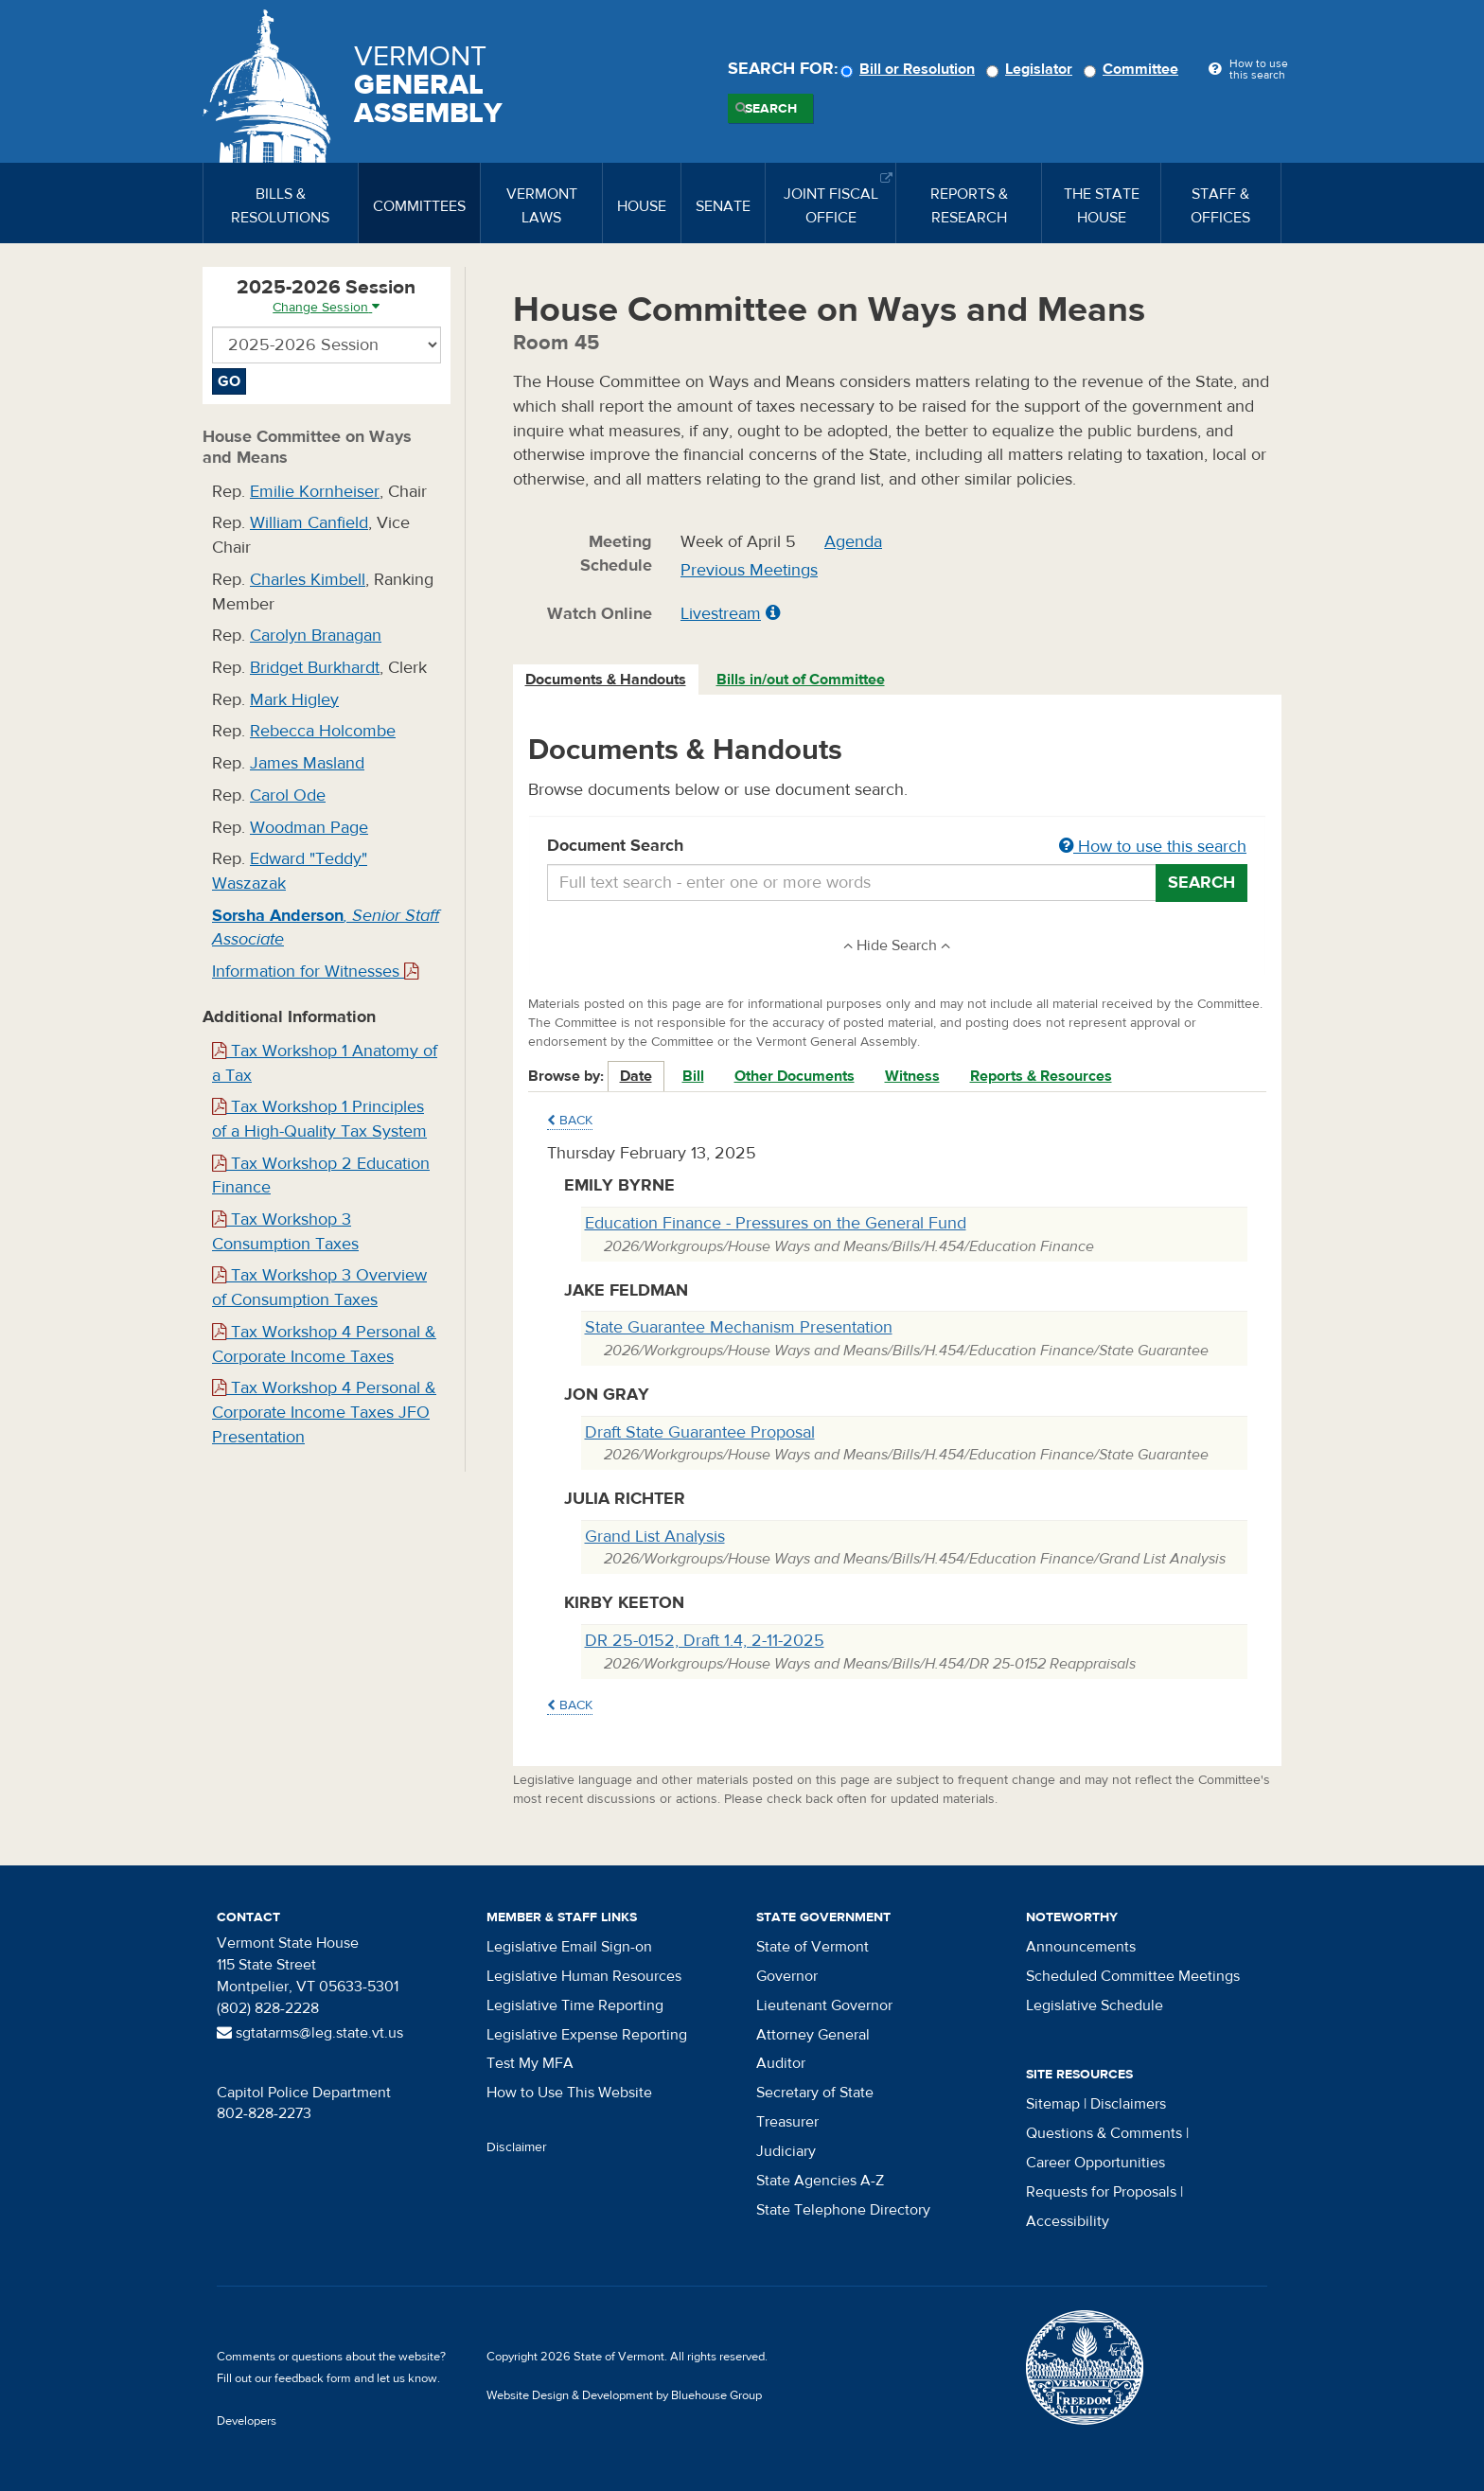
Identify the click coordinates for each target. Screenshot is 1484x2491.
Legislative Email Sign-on (569, 1946)
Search (771, 108)
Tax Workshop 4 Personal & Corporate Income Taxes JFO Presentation (324, 1412)
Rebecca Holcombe (323, 731)
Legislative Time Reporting (574, 2005)
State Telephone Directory (843, 2209)
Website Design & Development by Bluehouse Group (624, 2395)
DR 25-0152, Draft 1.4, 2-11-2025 (704, 1641)
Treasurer (787, 2121)
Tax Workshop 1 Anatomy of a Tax (324, 1063)
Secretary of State (815, 2092)
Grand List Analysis (655, 1536)
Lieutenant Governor (824, 2005)
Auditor (780, 2063)
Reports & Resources (1041, 1076)
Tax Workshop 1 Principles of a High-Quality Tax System (319, 1119)
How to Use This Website (569, 2092)
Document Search (897, 847)
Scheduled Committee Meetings (1133, 1976)
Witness (912, 1076)
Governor (787, 1976)
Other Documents (794, 1076)
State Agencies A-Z (820, 2180)
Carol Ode (288, 795)
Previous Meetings (749, 570)
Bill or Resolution (910, 69)
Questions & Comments (1104, 2133)
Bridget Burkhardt (315, 668)
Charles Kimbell (307, 580)
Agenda (853, 542)
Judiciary (786, 2151)
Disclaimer (516, 2147)
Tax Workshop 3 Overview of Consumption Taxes (319, 1287)
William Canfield (309, 523)
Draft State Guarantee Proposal (700, 1432)
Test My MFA (530, 2063)
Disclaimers (1128, 2103)
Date (636, 1076)
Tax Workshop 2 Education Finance (321, 1176)
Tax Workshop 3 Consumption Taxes (285, 1232)
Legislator (1032, 69)
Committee (1133, 69)
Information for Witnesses (315, 971)
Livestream (720, 614)
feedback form (312, 2378)
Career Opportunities (1095, 2162)
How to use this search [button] (1152, 846)
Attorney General (813, 2034)
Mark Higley (294, 700)
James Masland (307, 763)
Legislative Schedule (1094, 2005)
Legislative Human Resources (583, 1976)
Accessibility (1067, 2221)
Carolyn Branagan (315, 635)
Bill (693, 1076)
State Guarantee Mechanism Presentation (738, 1327)
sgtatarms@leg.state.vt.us (310, 2032)
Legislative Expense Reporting (586, 2034)
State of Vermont (812, 1946)
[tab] (606, 680)
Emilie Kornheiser (315, 492)
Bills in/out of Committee (800, 679)
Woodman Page (309, 828)
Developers (246, 2421)
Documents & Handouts (605, 679)
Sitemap (1053, 2103)
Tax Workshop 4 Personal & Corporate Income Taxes (324, 1344)
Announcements (1081, 1946)
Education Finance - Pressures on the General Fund (775, 1223)
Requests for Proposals (1101, 2191)
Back (569, 1120)
